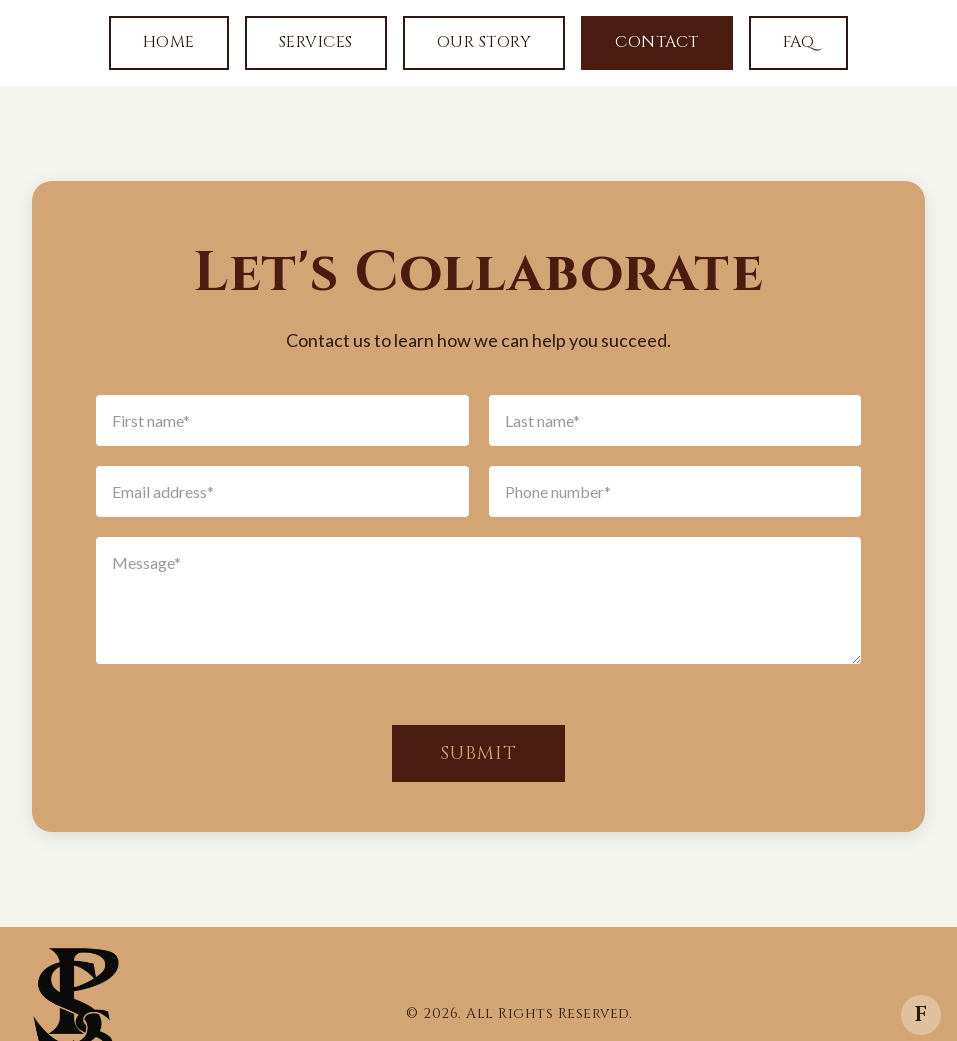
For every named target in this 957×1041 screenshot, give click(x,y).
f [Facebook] (920, 1014)
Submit (478, 753)
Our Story (484, 42)
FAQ (799, 42)
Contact (657, 42)
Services (316, 42)
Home (169, 42)
